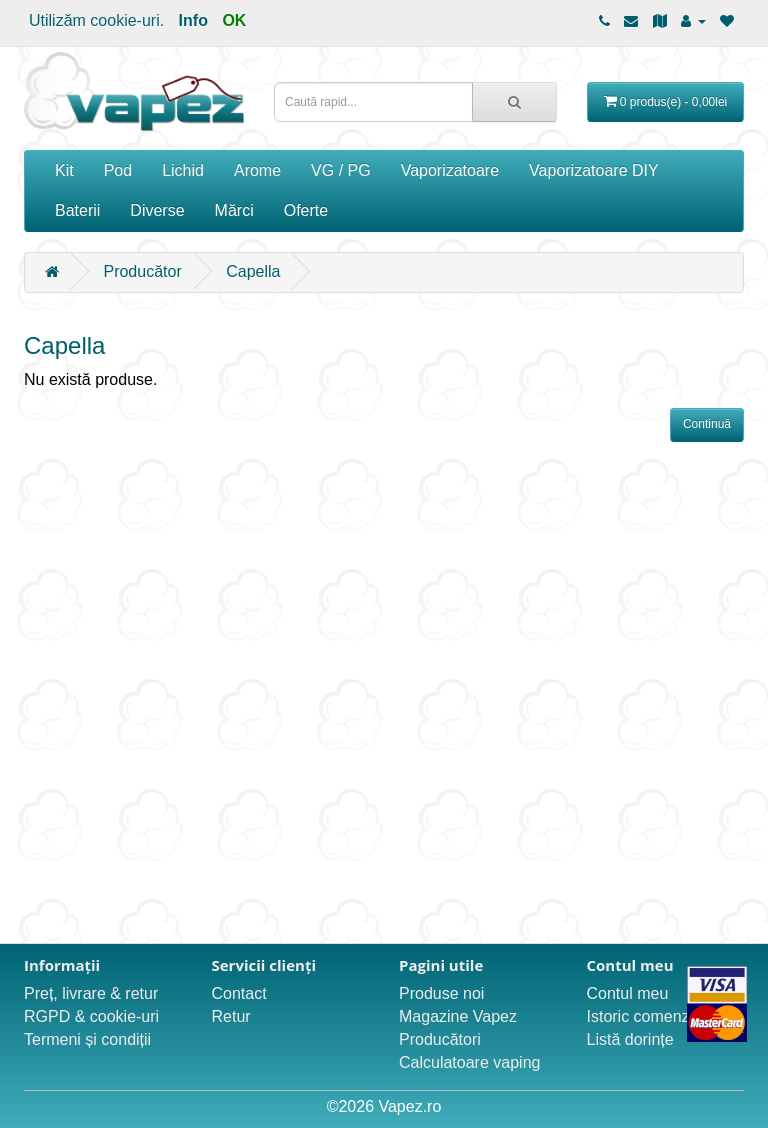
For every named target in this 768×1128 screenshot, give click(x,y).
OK (234, 20)
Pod (118, 170)
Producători (440, 1039)
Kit (64, 170)
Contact (239, 993)
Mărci (234, 210)
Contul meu (628, 993)
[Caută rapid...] (514, 102)
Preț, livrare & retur (91, 993)
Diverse (157, 210)
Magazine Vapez (458, 1016)
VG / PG (341, 170)
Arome (257, 170)
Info (193, 20)
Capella (253, 271)
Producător (142, 271)
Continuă (707, 424)
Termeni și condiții (87, 1039)
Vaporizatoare (450, 170)
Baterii (77, 210)
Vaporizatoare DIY (594, 170)
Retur (231, 1016)
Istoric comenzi (640, 1016)
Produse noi (441, 993)
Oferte (306, 210)
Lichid (183, 170)
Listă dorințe (630, 1039)
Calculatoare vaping (469, 1062)
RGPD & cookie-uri (91, 1016)
